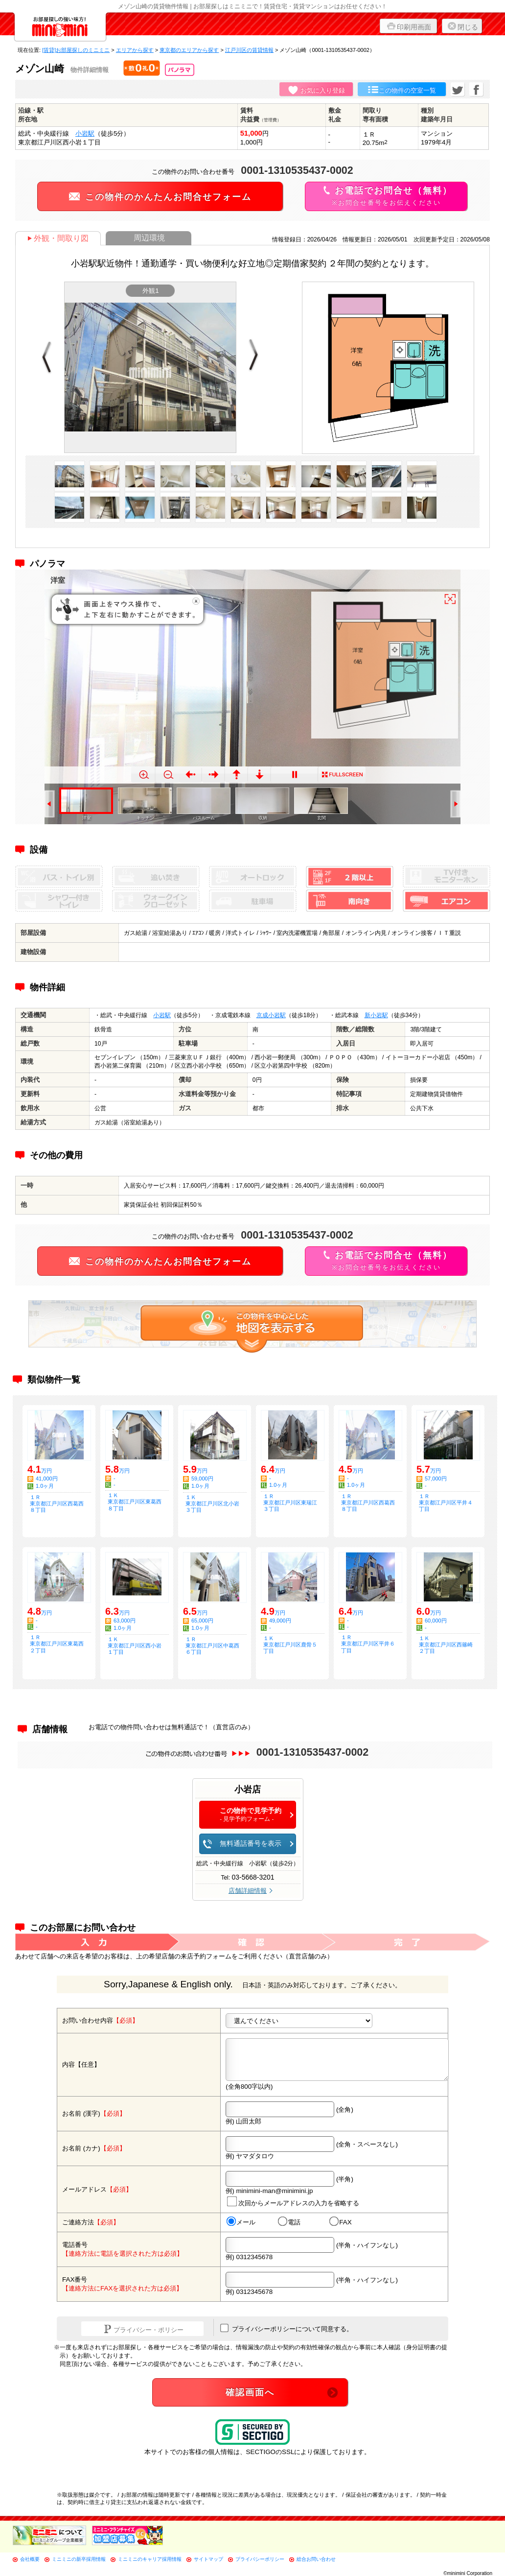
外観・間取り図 (58, 238)
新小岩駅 (376, 1015)
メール (241, 2222)
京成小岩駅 (271, 1015)
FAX (340, 2222)
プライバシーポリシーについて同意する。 (286, 2328)
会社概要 (30, 2559)
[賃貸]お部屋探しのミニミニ (76, 50)
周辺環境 (149, 238)
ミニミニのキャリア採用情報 (150, 2559)
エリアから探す (135, 50)
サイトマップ (208, 2559)
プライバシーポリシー (259, 2559)
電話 (289, 2222)
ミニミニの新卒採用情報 (79, 2559)
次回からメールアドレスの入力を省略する (293, 2201)
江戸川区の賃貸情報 (249, 50)
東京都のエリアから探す (189, 50)
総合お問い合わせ (316, 2559)
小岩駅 (84, 133)
